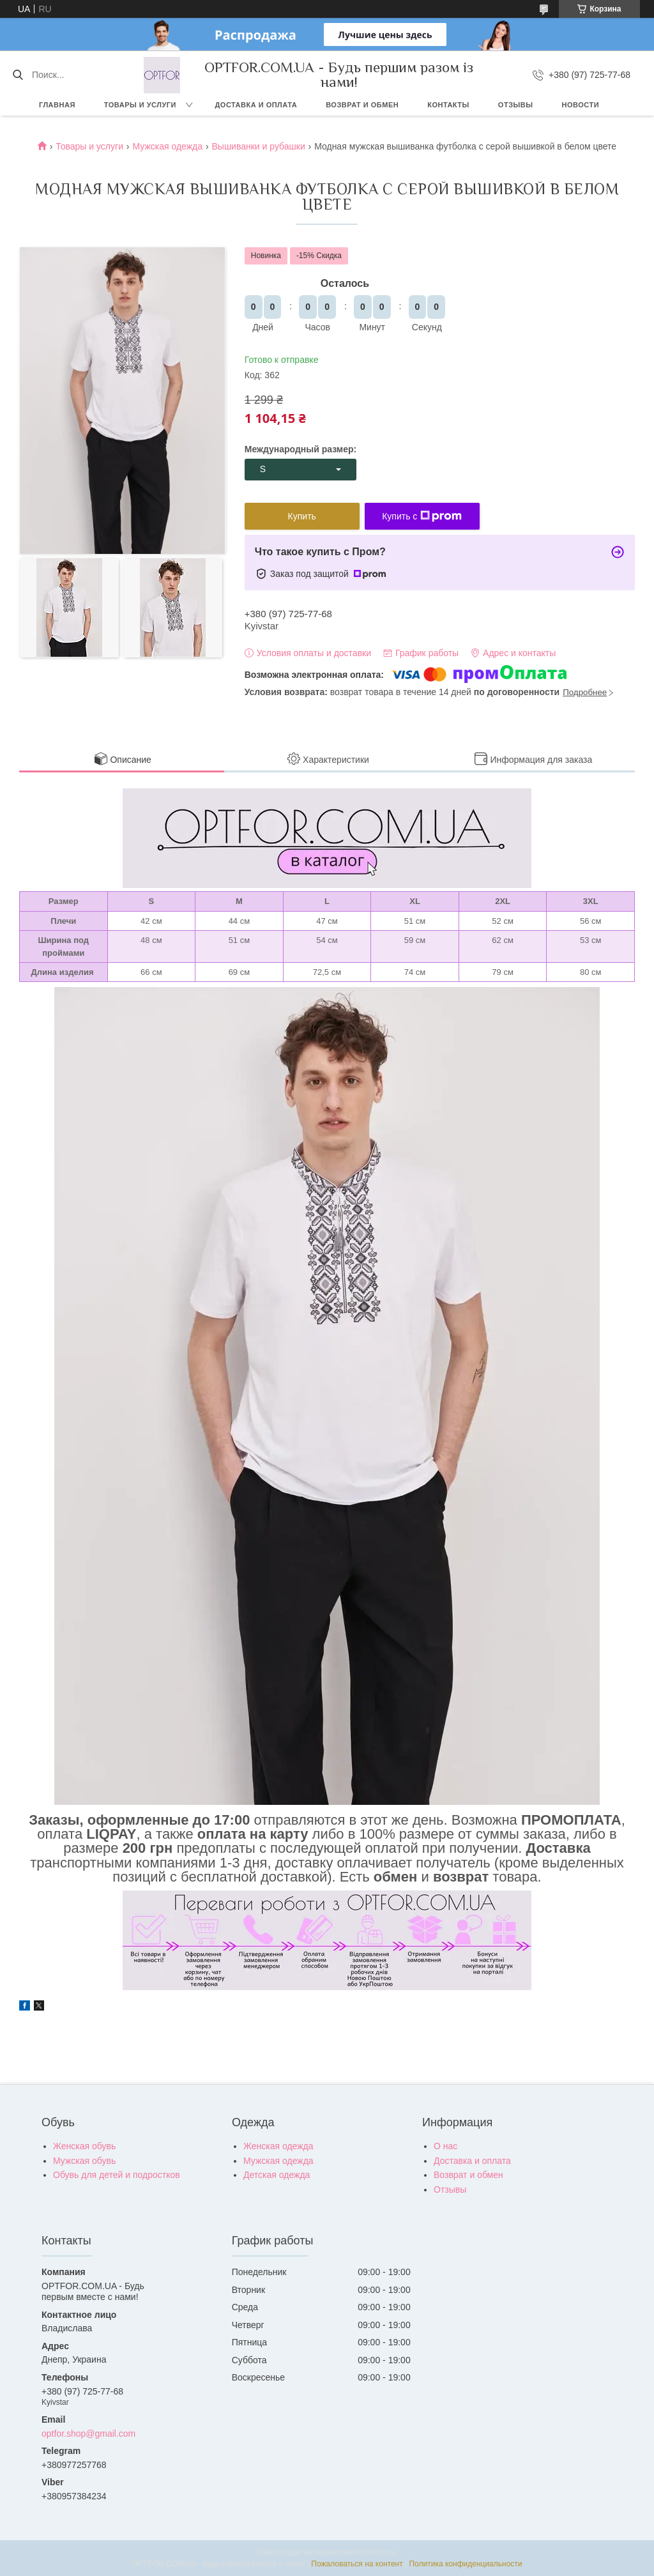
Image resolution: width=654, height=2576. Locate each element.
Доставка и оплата (256, 105)
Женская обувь (84, 2146)
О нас (445, 2146)
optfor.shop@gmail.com (88, 2433)
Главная (57, 105)
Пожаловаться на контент (356, 2563)
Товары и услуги (140, 105)
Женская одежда (278, 2146)
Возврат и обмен (362, 105)
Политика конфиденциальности (465, 2563)
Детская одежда (276, 2175)
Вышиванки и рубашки (258, 146)
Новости (581, 105)
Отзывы (515, 105)
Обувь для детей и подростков (116, 2175)
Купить (302, 516)
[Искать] (17, 75)
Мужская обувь (84, 2161)
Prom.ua (381, 2552)
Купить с (422, 516)
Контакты (448, 105)
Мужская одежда (167, 146)
